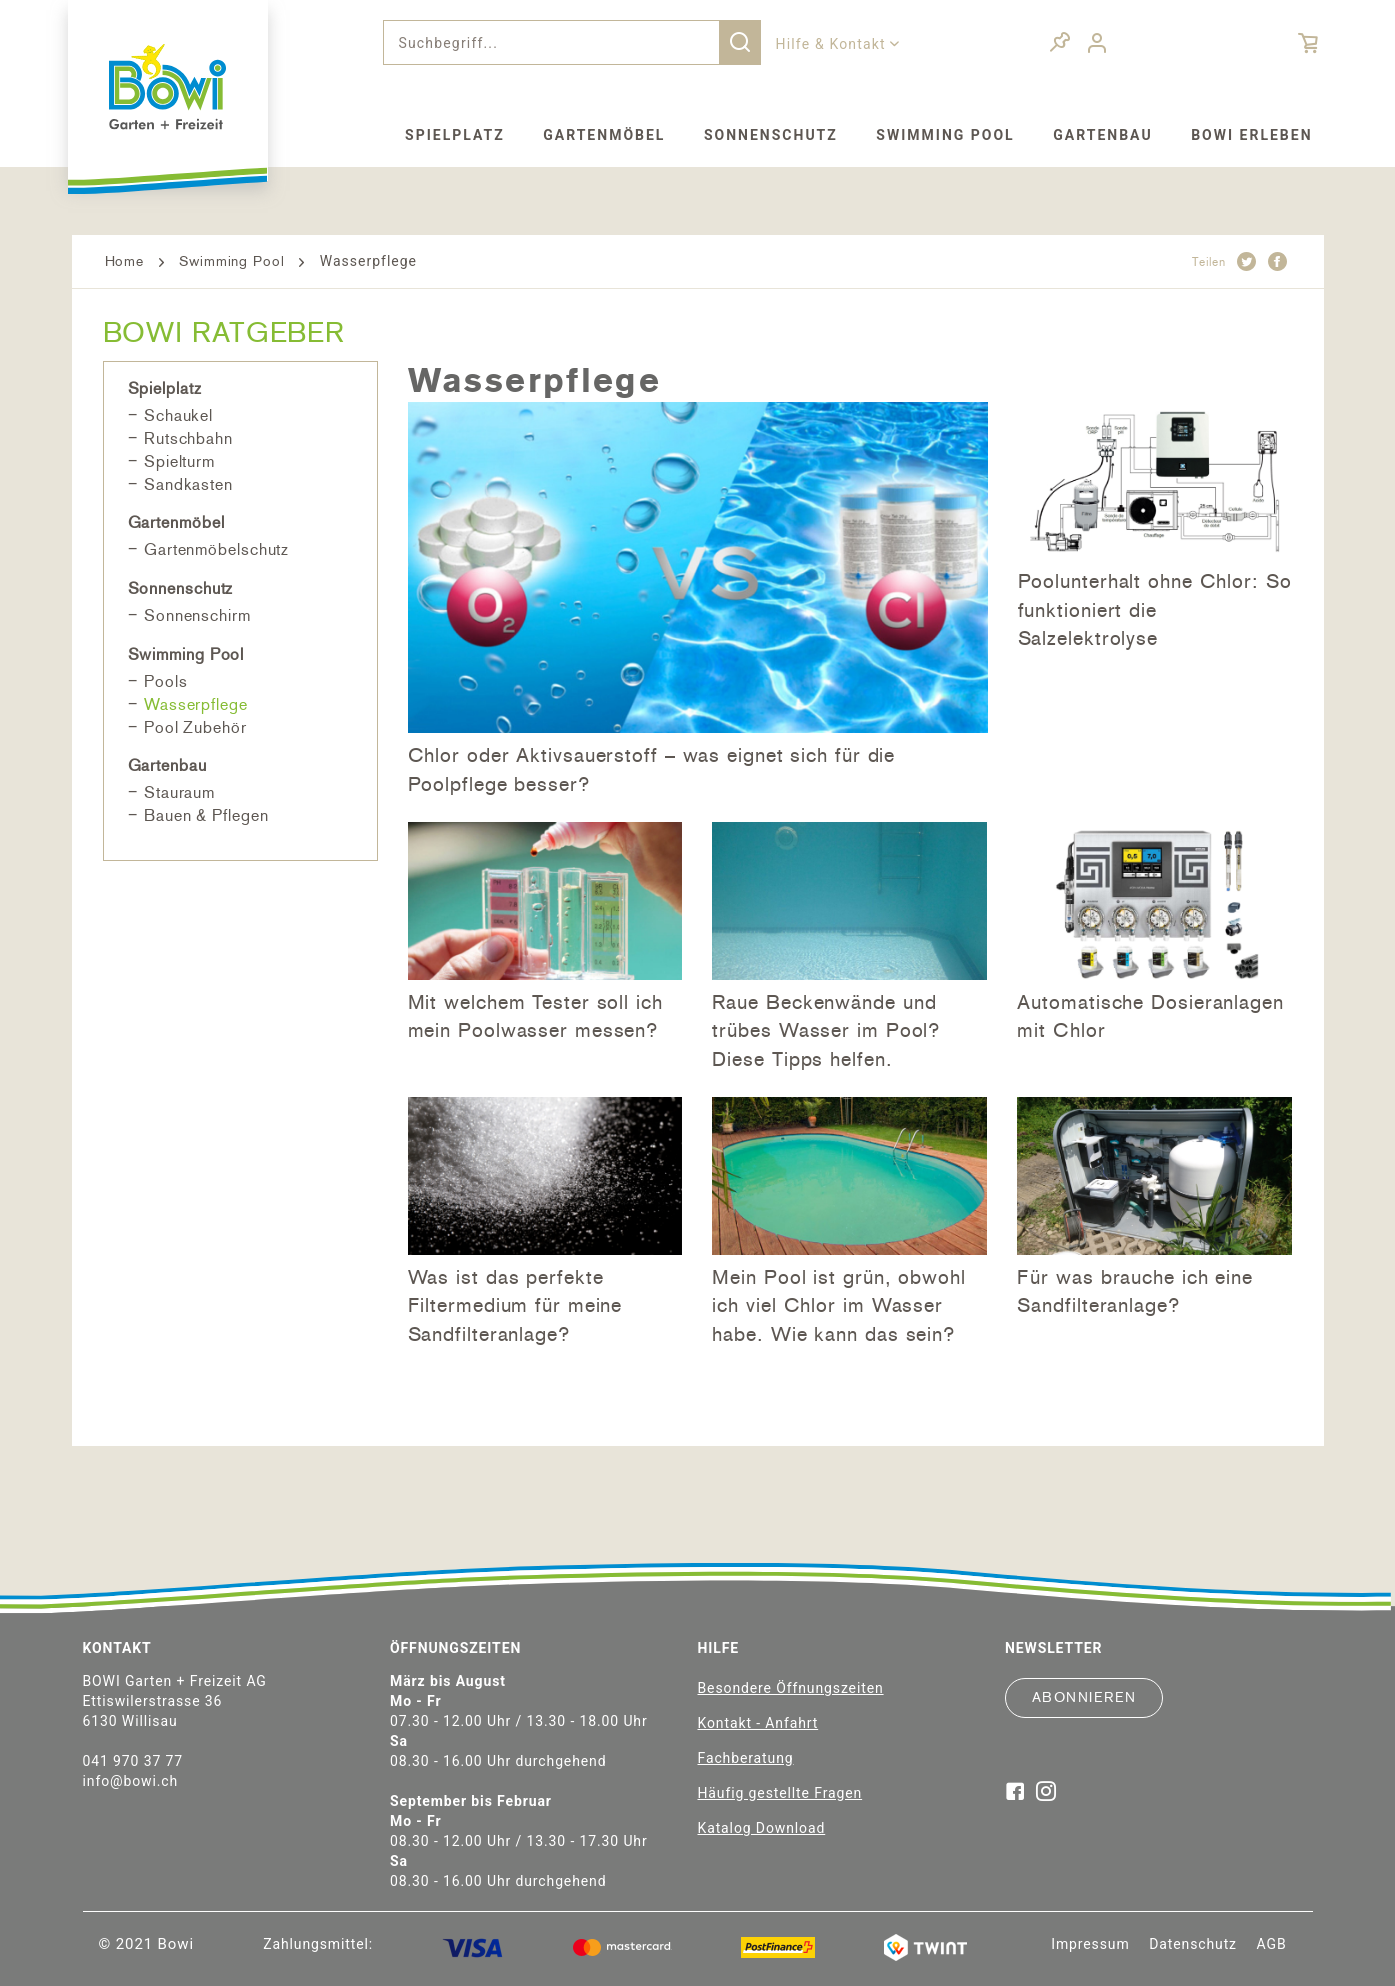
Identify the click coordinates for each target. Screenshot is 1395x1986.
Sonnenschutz (181, 588)
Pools (166, 681)
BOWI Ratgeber (224, 332)
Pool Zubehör (195, 727)
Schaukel (178, 415)
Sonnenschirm (197, 615)
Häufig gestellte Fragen (780, 1793)
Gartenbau (167, 765)
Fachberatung (746, 1758)
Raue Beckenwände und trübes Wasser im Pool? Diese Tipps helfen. (826, 1030)
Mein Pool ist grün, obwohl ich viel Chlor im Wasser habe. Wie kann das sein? (838, 1305)
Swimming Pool (232, 261)
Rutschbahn (188, 438)
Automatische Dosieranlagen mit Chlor (1150, 1016)
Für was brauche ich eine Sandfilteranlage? (1135, 1291)
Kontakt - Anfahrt (758, 1723)
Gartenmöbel (176, 522)
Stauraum (179, 792)
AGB (1272, 1944)
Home (125, 261)
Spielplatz (165, 388)
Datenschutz (1193, 1944)
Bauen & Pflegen (206, 815)
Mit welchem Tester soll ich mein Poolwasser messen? (535, 1016)
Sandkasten (188, 484)
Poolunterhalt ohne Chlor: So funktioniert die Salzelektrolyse (1155, 609)
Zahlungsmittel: (318, 1944)
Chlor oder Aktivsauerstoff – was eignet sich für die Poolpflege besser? (652, 769)
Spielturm (179, 461)
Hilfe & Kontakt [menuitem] (833, 44)
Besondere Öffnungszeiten (791, 1688)
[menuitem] (572, 42)
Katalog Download (762, 1828)
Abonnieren (1084, 1697)
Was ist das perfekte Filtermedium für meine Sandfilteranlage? (515, 1305)
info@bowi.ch (131, 1781)
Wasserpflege (196, 704)
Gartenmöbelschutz (216, 549)
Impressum (1090, 1944)
